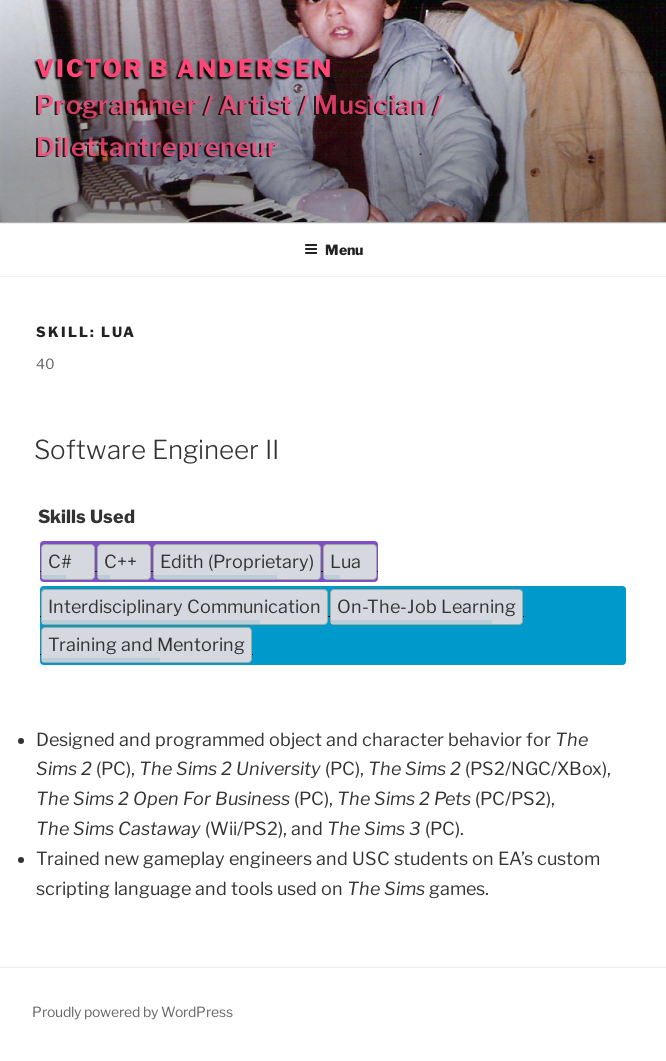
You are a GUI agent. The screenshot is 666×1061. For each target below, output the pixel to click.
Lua (345, 561)
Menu (333, 249)
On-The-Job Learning (426, 606)
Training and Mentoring (146, 644)
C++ (120, 561)
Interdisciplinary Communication (184, 606)
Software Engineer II (156, 449)
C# (60, 561)
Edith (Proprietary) (237, 561)
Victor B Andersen (184, 68)
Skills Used (86, 516)
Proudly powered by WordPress (132, 1011)
